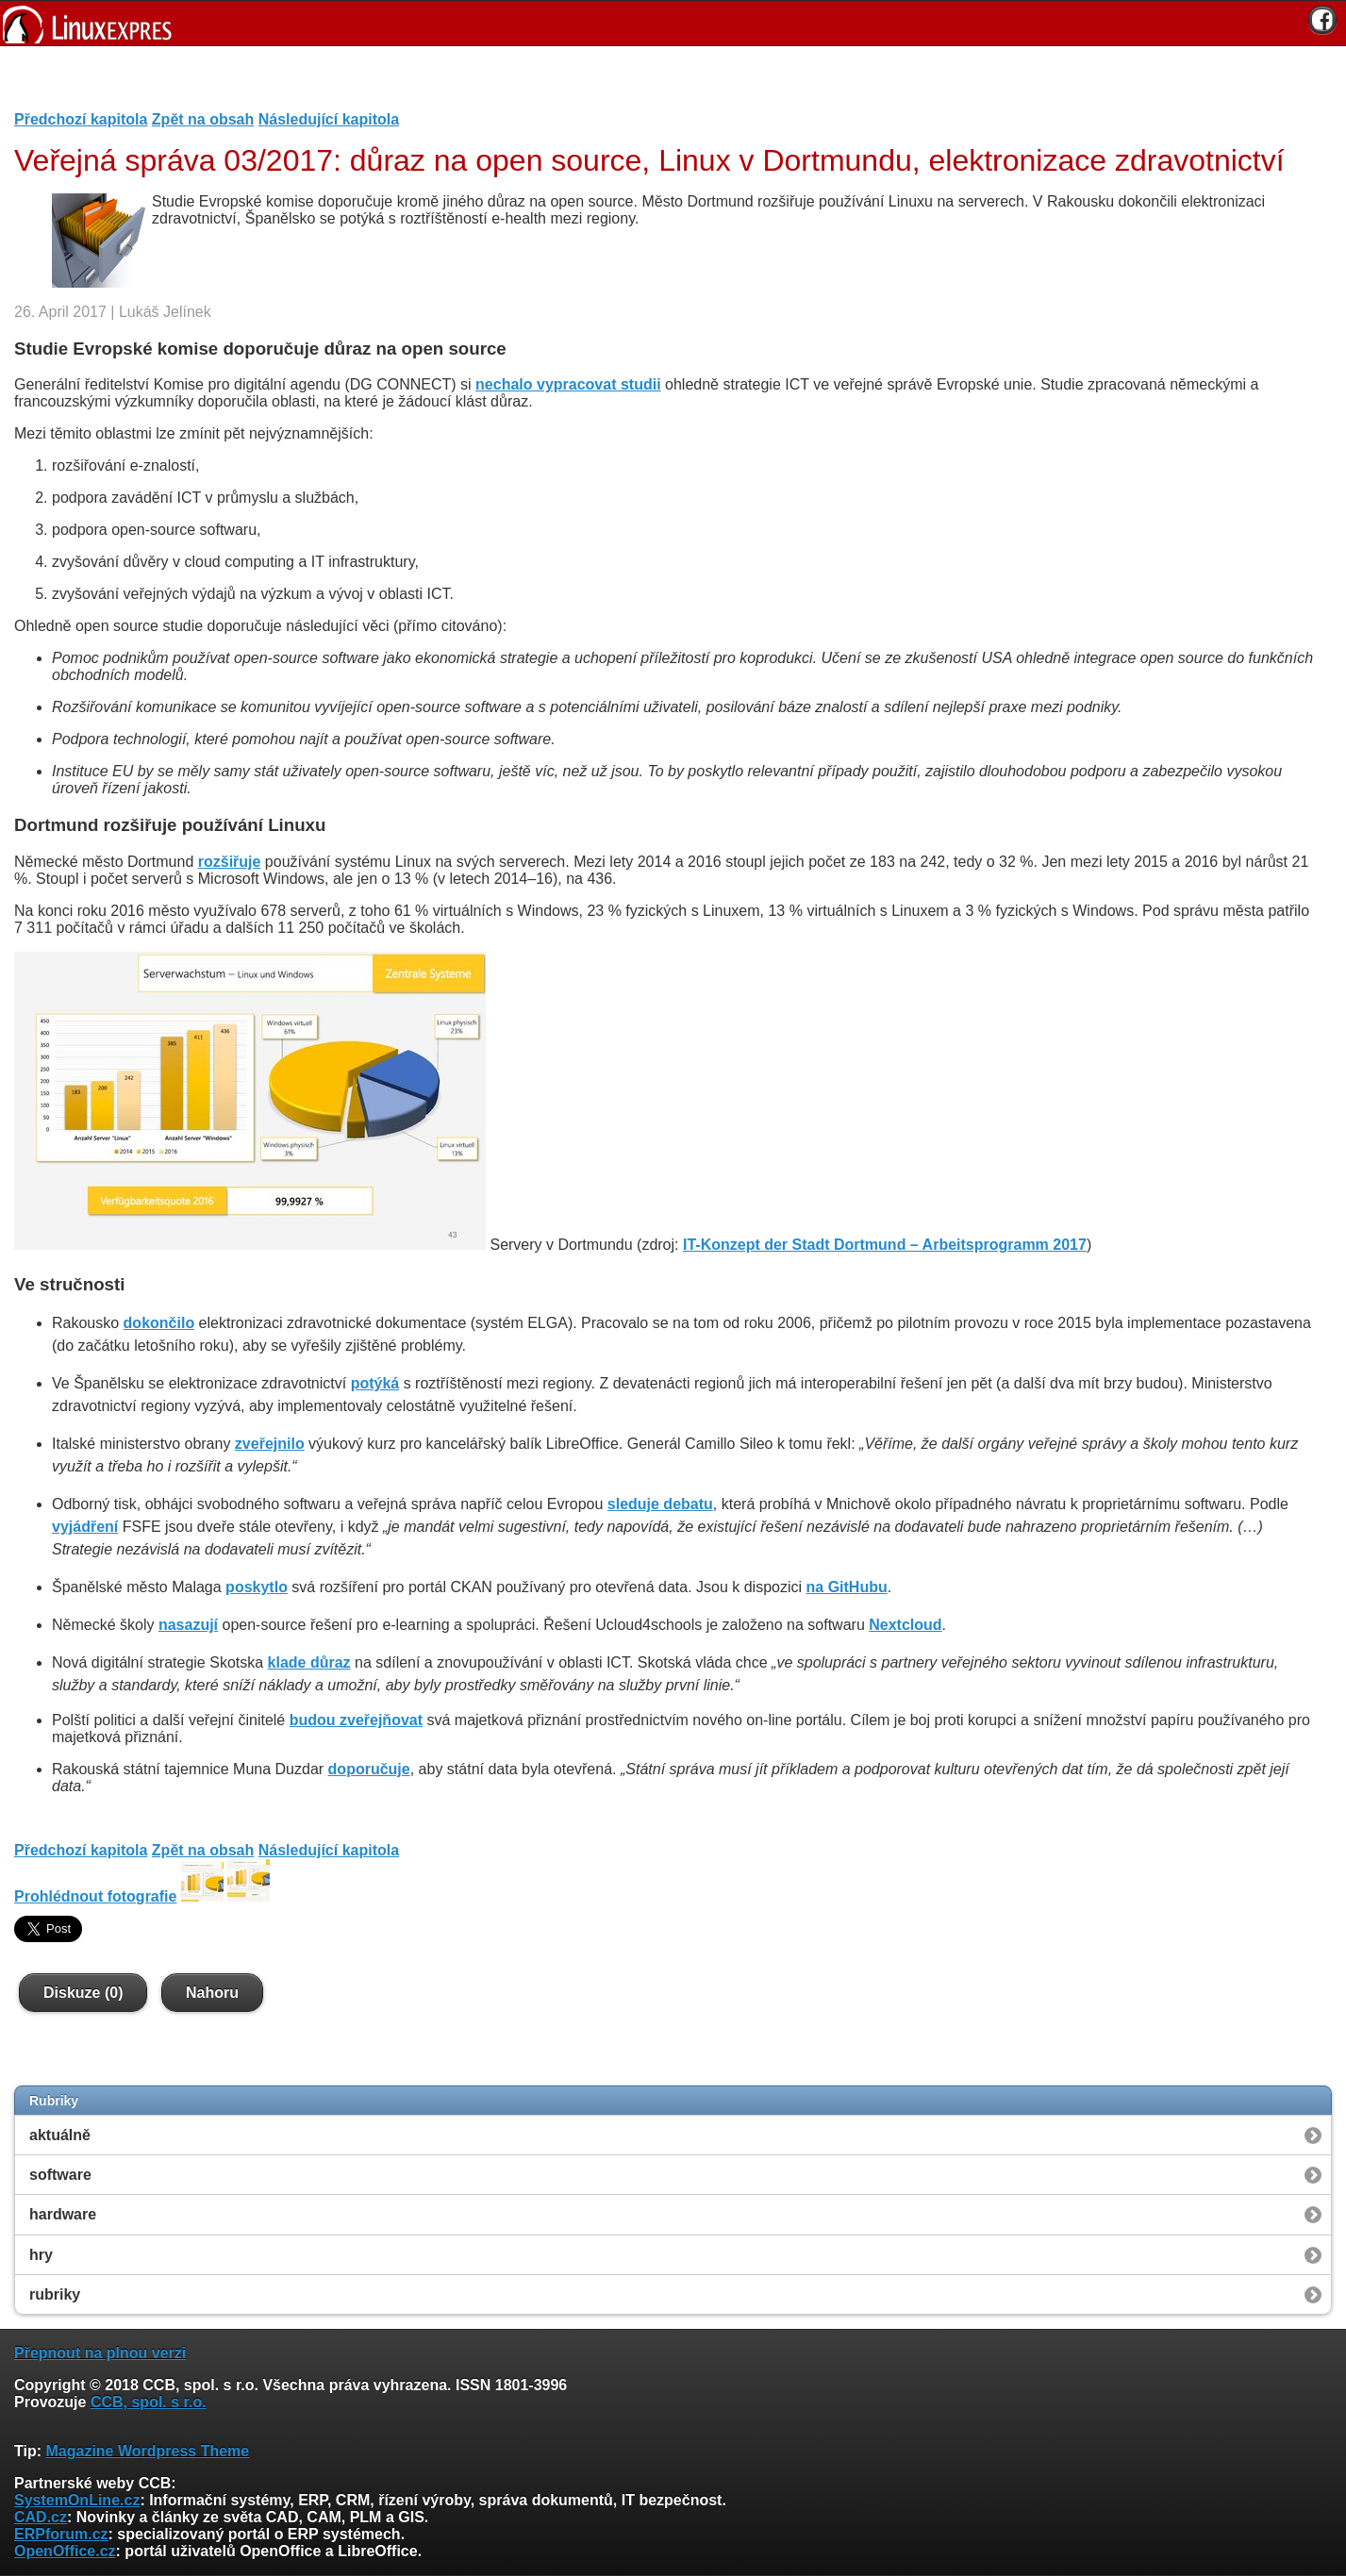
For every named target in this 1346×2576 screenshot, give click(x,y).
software (60, 2175)
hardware (62, 2214)
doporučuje (369, 1769)
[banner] (673, 23)
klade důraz (309, 1662)
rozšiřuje (229, 862)
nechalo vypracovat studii (568, 384)
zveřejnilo (270, 1444)
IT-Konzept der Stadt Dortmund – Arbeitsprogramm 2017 (885, 1245)
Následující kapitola (328, 119)
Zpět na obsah (203, 119)
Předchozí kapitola (80, 119)
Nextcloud (905, 1625)
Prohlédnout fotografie (95, 1896)
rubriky (54, 2294)
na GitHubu (847, 1587)
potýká (375, 1383)
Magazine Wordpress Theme (147, 2451)
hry (41, 2255)
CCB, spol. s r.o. (149, 2402)
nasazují (188, 1625)
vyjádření (85, 1527)
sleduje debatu (660, 1504)
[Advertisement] (666, 84)
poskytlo (256, 1587)
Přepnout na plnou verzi (100, 2353)
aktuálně (60, 2135)
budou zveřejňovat (356, 1720)
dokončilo (159, 1323)
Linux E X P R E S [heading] (673, 23)
